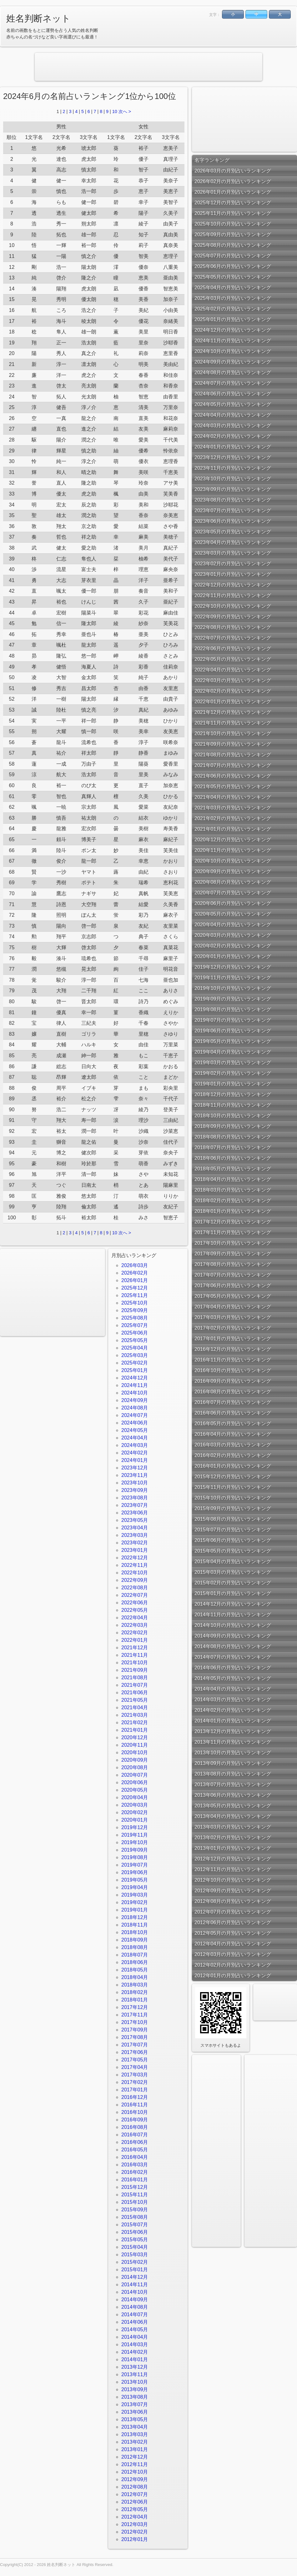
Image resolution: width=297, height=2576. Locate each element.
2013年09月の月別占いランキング (232, 1763)
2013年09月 (134, 2389)
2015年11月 (134, 2194)
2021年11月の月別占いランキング (232, 722)
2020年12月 (134, 1737)
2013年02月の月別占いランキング (232, 1837)
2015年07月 (134, 2224)
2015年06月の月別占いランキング (232, 1540)
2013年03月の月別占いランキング (232, 1826)
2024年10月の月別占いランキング (232, 351)
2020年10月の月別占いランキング (232, 860)
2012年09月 (134, 2479)
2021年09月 (134, 1670)
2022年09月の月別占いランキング (232, 616)
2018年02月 (134, 1992)
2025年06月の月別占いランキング (232, 266)
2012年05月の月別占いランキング (232, 1933)
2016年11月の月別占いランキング (232, 1359)
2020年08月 (134, 1767)
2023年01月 (134, 1550)
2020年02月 (134, 1812)
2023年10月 (134, 1482)
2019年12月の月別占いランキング (232, 967)
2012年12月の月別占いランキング (232, 1858)
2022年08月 (134, 1587)
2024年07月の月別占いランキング (232, 383)
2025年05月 (134, 1340)
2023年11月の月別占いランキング (232, 468)
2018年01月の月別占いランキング (232, 1211)
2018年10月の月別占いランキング (232, 1115)
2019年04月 (134, 1887)
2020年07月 (134, 1775)
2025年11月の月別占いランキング (232, 213)
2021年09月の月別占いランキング (232, 744)
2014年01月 (134, 2359)
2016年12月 (134, 2097)
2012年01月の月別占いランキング (232, 1975)
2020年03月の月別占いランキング (232, 935)
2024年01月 (134, 1460)
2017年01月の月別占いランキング (232, 1338)
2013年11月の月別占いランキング (232, 1741)
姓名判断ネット (38, 18)
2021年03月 (134, 1715)
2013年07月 (134, 2404)
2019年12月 (134, 1827)
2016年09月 (134, 2119)
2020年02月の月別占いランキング (232, 945)
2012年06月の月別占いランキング (232, 1922)
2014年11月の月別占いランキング (232, 1614)
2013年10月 (134, 2382)
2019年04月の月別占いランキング (232, 1051)
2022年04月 (134, 1617)
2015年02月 (134, 2262)
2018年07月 (134, 1954)
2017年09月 (134, 2029)
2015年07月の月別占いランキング (232, 1529)
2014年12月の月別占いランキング (232, 1603)
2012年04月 (134, 2516)
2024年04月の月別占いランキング (232, 414)
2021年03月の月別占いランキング (232, 807)
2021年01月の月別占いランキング (232, 829)
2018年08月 (134, 1947)
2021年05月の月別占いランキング (232, 786)
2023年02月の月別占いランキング (232, 563)
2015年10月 (134, 2202)
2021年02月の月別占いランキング (232, 818)
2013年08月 (134, 2397)
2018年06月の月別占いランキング (232, 1158)
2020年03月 (134, 1805)
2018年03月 (134, 1984)
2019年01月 (134, 1909)
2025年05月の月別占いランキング (232, 276)
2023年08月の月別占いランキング (232, 499)
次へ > (124, 111)
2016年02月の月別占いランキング (232, 1455)
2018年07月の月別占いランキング (232, 1147)
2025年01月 (134, 1370)
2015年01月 (134, 2269)
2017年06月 (134, 2052)
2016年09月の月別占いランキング (232, 1381)
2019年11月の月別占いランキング (232, 977)
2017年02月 (134, 2082)
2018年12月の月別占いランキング (232, 1094)
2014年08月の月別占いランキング (232, 1646)
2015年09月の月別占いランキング (232, 1508)
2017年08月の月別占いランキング (232, 1264)
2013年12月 (134, 2367)
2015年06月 (134, 2232)
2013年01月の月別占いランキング (232, 1848)
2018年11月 (134, 1924)
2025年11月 (134, 1295)
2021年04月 (134, 1707)
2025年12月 (134, 1287)
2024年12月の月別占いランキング (232, 330)
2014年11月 (134, 2284)
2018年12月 (134, 1917)
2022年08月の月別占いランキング (232, 627)
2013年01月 (134, 2449)
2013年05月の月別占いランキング (232, 1805)
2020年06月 (134, 1782)
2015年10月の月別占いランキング (232, 1497)
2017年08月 (134, 2037)
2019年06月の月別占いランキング (232, 1030)
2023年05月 (134, 1520)
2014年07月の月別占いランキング (232, 1657)
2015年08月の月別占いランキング (232, 1519)
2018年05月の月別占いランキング (232, 1168)
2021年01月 (134, 1730)
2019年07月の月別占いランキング (232, 1020)
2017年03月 (134, 2074)
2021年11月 (134, 1655)
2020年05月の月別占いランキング (232, 913)
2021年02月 (134, 1722)
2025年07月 (134, 1325)
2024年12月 (134, 1377)
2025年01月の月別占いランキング (232, 319)
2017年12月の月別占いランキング (232, 1221)
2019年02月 (134, 1902)
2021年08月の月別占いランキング (232, 754)
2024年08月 (134, 1407)
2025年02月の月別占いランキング (232, 308)
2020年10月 (134, 1752)
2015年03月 (134, 2254)
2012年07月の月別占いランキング (232, 1911)
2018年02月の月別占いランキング (232, 1200)
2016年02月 (134, 2172)
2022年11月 (134, 1565)
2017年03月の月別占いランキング (232, 1317)
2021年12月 (134, 1647)
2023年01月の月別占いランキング (232, 574)
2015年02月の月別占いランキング (232, 1582)
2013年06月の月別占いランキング (232, 1795)
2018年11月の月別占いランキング (232, 1105)
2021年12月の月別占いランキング (232, 712)
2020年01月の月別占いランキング (232, 956)
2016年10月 (134, 2112)
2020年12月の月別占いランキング (232, 839)
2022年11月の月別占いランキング (232, 595)
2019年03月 (134, 1894)
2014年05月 (134, 2329)
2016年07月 (134, 2134)
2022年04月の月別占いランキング (232, 669)
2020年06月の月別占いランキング (232, 903)
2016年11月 (134, 2104)
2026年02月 (134, 1273)
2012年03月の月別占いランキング (232, 1954)
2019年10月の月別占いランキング (232, 988)
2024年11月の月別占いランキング (232, 340)
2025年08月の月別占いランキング (232, 245)
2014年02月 (134, 2352)
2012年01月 (134, 2539)
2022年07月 (134, 1595)
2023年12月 (134, 1467)
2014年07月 (134, 2314)
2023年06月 (134, 1512)
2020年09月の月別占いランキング (232, 871)
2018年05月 (134, 1969)
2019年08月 (134, 1857)
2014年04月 (134, 2337)
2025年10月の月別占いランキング (232, 223)
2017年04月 (134, 2067)
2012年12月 (134, 2457)
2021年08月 (134, 1677)
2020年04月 (134, 1797)
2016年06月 (134, 2142)
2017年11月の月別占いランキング (232, 1232)
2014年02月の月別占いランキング (232, 1710)
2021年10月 (134, 1662)
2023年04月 (134, 1527)
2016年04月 (134, 2157)
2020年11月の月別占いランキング (232, 850)
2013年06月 (134, 2412)
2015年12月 (134, 2187)
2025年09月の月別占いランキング (232, 234)
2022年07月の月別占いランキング (232, 637)
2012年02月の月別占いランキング (232, 1964)
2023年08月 (134, 1497)
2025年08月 (134, 1317)
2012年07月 (134, 2494)
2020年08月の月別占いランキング (232, 882)
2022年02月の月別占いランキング (232, 690)
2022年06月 (134, 1602)
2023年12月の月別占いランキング (232, 457)
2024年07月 (134, 1415)
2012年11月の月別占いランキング (232, 1869)
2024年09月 (134, 1400)
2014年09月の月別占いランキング (232, 1635)
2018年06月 (134, 1962)
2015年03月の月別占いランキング (232, 1572)
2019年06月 (134, 1872)
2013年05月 (134, 2419)
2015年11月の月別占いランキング (232, 1487)
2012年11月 (134, 2464)
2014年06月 (134, 2322)
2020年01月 (134, 1820)
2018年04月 (134, 1977)
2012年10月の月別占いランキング (232, 1880)
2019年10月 (134, 1842)
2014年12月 (134, 2277)
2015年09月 (134, 2209)
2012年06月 (134, 2501)
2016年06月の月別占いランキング (232, 1412)
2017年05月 (134, 2059)
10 (114, 111)
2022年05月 (134, 1610)
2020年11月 (134, 1745)
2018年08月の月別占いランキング (232, 1136)
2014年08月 (134, 2307)
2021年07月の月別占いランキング (232, 765)
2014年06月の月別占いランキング (232, 1667)
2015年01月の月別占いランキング (232, 1593)
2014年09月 (134, 2299)
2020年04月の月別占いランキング (232, 924)
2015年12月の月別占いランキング (232, 1476)
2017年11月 (134, 2014)
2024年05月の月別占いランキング (232, 404)
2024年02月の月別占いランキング (232, 436)
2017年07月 (134, 2044)
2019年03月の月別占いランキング (232, 1062)
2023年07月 (134, 1505)
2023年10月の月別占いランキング (232, 478)
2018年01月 (134, 1999)
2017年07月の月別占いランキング (232, 1274)
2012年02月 (134, 2531)
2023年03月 (134, 1535)
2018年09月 (134, 1939)
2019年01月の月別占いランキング (232, 1083)
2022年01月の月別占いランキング (232, 701)
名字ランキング (211, 160)
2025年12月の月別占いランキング (232, 202)
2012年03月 (134, 2524)
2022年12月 (134, 1557)
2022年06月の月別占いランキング (232, 648)
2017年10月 (134, 2022)
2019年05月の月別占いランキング (232, 1041)
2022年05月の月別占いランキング (232, 659)
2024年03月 (134, 1445)
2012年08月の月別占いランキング (232, 1901)
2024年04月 (134, 1437)
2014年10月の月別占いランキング (232, 1625)
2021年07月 (134, 1685)
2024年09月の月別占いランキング (232, 361)
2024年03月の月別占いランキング (232, 425)
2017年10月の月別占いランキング (232, 1243)
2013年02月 (134, 2442)
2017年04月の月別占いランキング (232, 1306)
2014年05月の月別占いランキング (232, 1678)
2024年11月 (134, 1385)
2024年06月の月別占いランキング (232, 393)
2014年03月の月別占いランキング (232, 1699)
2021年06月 (134, 1692)
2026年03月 (134, 1265)
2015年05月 (134, 2239)
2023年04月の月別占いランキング (232, 542)
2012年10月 (134, 2472)
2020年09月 (134, 1760)
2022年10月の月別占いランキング (232, 606)
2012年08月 (134, 2487)
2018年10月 (134, 1932)
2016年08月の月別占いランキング (232, 1391)
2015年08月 (134, 2217)
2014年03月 (134, 2344)
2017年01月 (134, 2089)
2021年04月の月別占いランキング (232, 797)
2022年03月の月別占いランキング (232, 680)
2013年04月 (134, 2427)
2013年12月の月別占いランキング (232, 1731)
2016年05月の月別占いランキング (232, 1423)
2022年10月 (134, 1572)
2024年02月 (134, 1452)
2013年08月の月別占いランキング (232, 1773)
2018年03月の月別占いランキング (232, 1189)
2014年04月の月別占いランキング (232, 1688)
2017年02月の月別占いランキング (232, 1327)
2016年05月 (134, 2149)
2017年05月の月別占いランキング (232, 1296)
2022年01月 (134, 1640)
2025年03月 (134, 1355)
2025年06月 (134, 1332)
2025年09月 (134, 1310)
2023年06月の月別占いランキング (232, 521)
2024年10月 (134, 1392)
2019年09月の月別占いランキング (232, 998)
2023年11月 (134, 1475)
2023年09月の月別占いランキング (232, 489)
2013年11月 (134, 2374)
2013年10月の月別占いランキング (232, 1752)
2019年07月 (134, 1865)
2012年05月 (134, 2509)
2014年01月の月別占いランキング (232, 1720)
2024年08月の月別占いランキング (232, 372)
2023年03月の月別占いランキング (232, 552)
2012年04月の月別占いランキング (232, 1943)
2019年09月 (134, 1850)
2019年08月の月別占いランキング (232, 1009)
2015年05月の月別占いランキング (232, 1550)
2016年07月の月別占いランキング (232, 1402)
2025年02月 (134, 1362)
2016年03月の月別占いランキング (232, 1444)
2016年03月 (134, 2164)
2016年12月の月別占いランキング (232, 1349)
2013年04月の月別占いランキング (232, 1816)
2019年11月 (134, 1835)
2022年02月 (134, 1632)
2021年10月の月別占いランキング (232, 733)
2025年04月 (134, 1347)
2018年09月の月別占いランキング (232, 1126)
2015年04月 (134, 2247)
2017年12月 (134, 2007)
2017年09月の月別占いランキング (232, 1253)
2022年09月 (134, 1580)
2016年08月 (134, 2127)
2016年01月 (134, 2179)
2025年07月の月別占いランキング (232, 255)
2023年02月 (134, 1542)
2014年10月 (134, 2292)
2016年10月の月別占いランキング (232, 1370)
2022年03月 (134, 1625)
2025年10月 (134, 1302)
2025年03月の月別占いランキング (232, 298)
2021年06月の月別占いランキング (232, 775)
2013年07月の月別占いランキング (232, 1784)
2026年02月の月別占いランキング (232, 181)
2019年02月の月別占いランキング (232, 1073)
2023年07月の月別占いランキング (232, 510)
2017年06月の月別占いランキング (232, 1285)
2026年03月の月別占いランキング (232, 170)
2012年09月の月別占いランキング (232, 1890)
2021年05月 (134, 1700)
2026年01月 (134, 1280)
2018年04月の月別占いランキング (232, 1179)
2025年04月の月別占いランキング (232, 287)
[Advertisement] (148, 67)
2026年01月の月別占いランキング (232, 192)
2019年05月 (134, 1880)
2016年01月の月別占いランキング (232, 1465)
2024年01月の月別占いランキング (232, 446)
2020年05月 (134, 1790)
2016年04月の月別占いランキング (232, 1434)
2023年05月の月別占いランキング (232, 531)
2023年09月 (134, 1490)
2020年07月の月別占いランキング (232, 892)
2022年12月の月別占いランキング (232, 584)
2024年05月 (134, 1430)
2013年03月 (134, 2434)
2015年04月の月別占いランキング (232, 1561)
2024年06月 (134, 1422)
